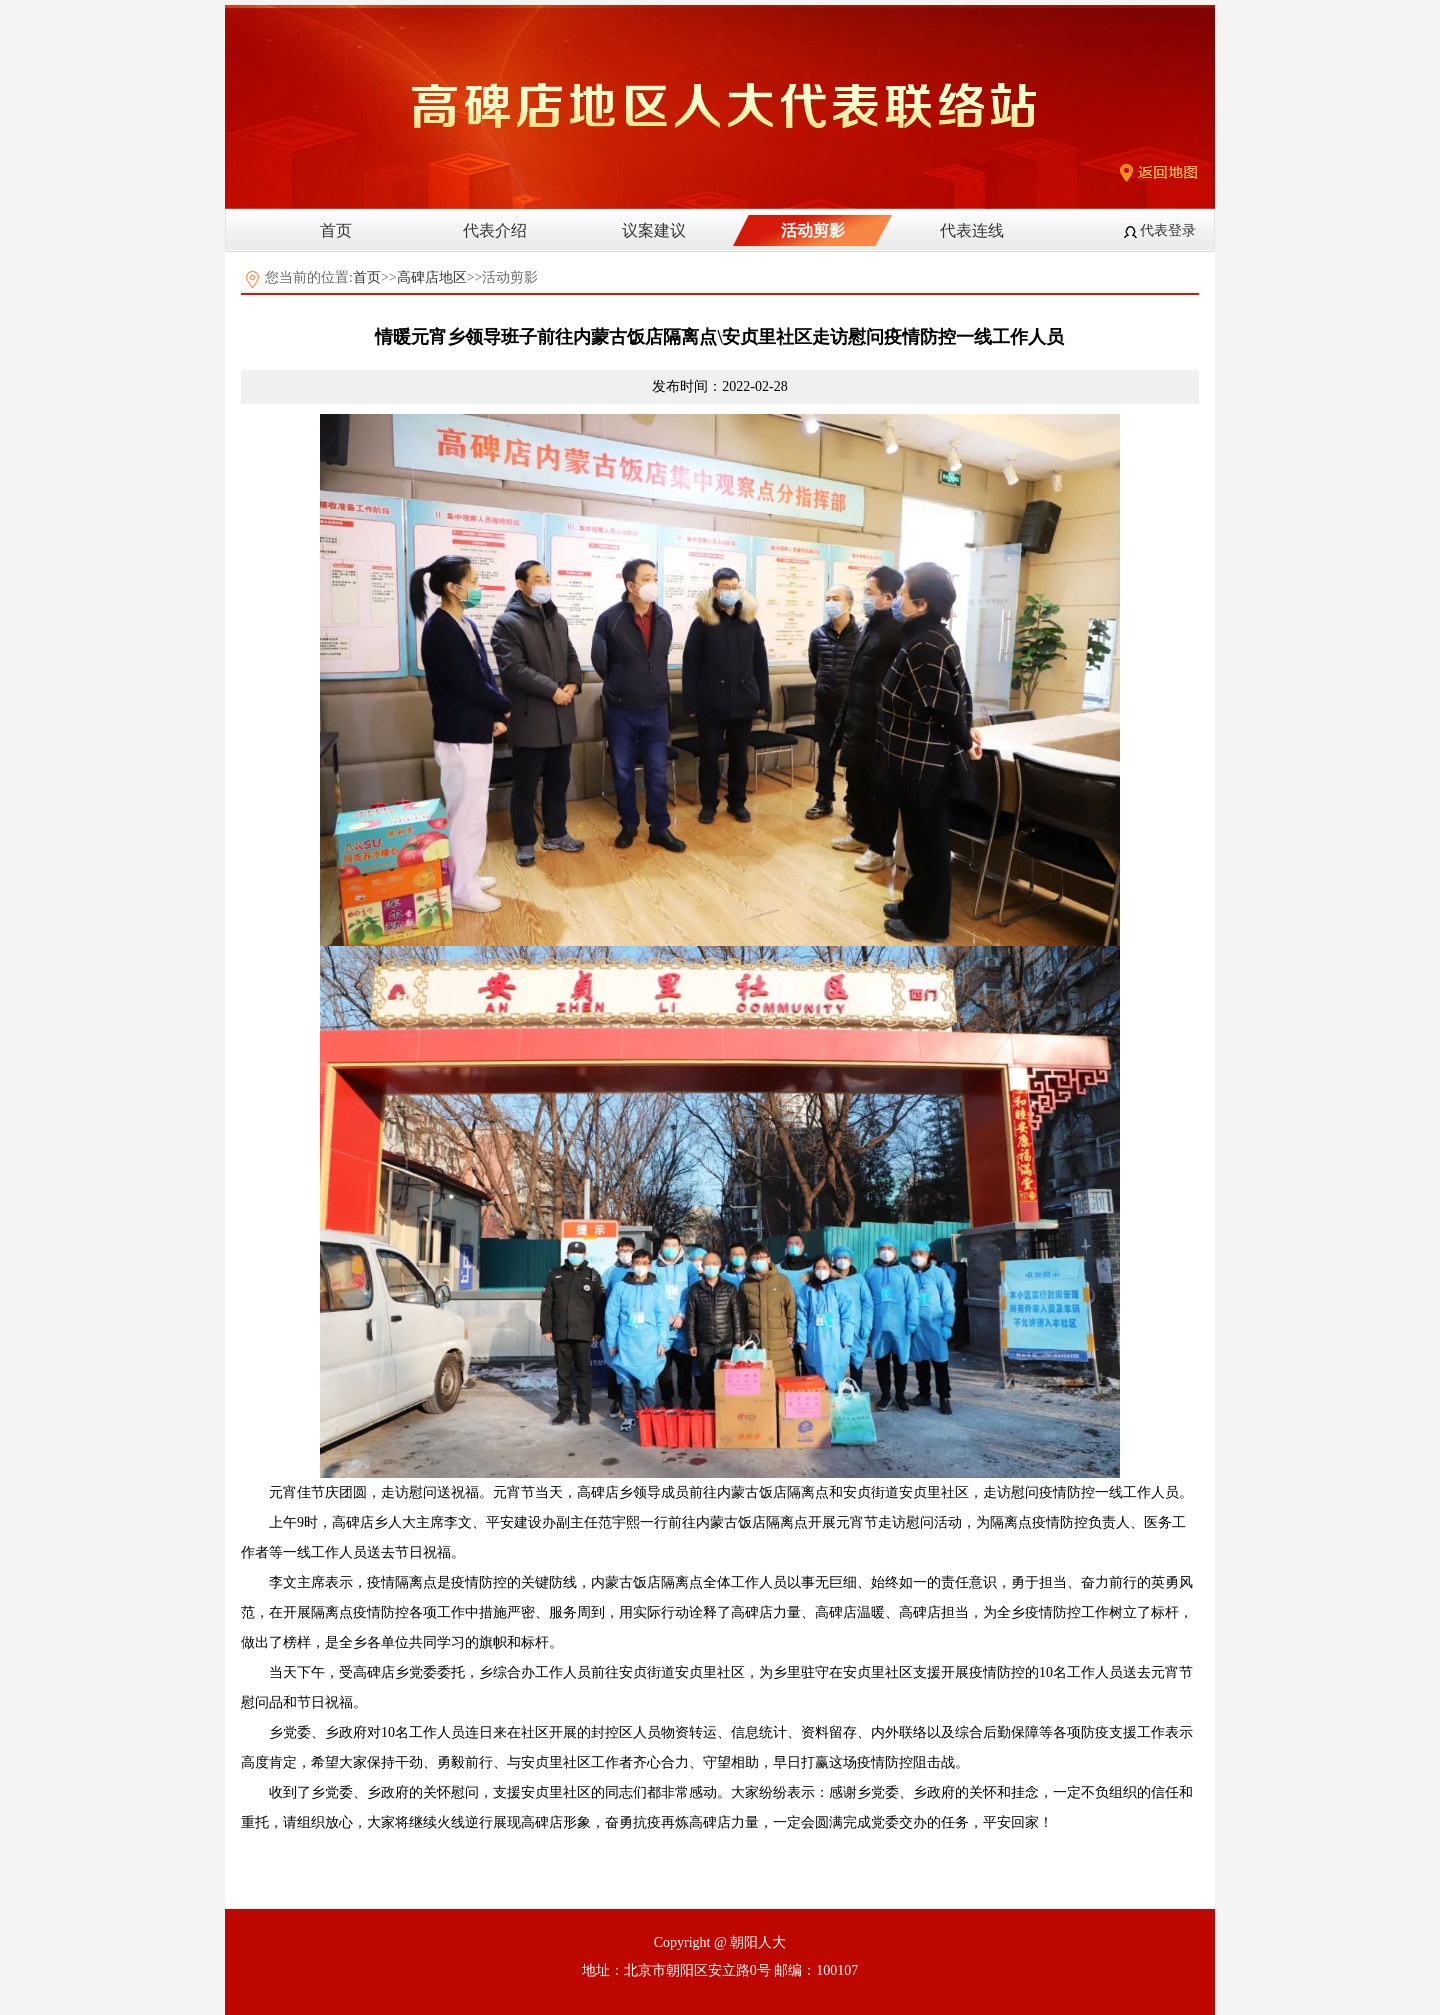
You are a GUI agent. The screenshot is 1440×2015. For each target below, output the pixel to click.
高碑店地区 (432, 277)
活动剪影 (813, 230)
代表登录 (1168, 230)
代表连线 (972, 230)
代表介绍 (495, 230)
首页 (336, 230)
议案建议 (654, 230)
